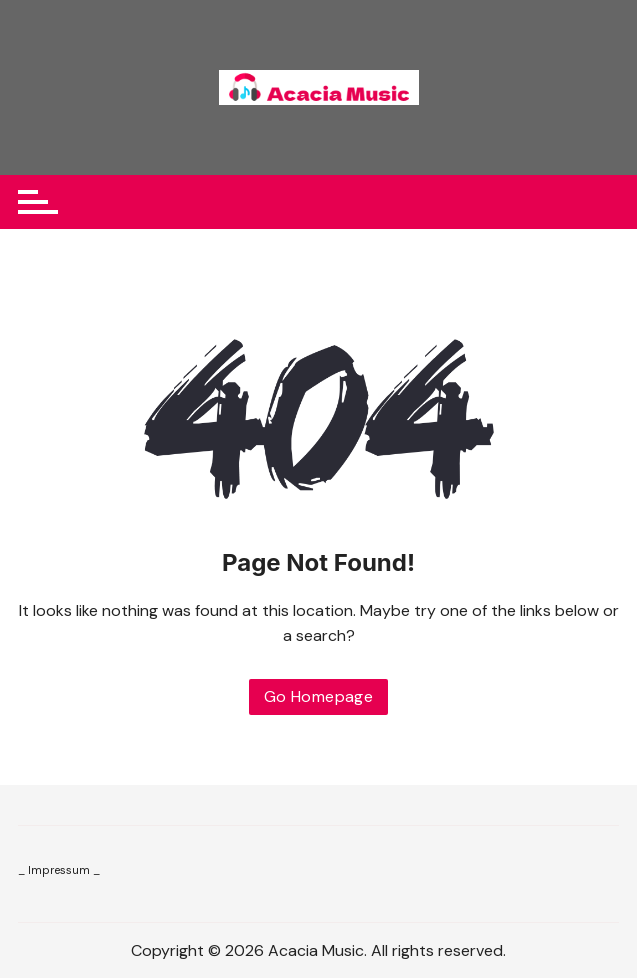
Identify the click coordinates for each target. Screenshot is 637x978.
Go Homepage (318, 696)
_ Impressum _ (59, 870)
